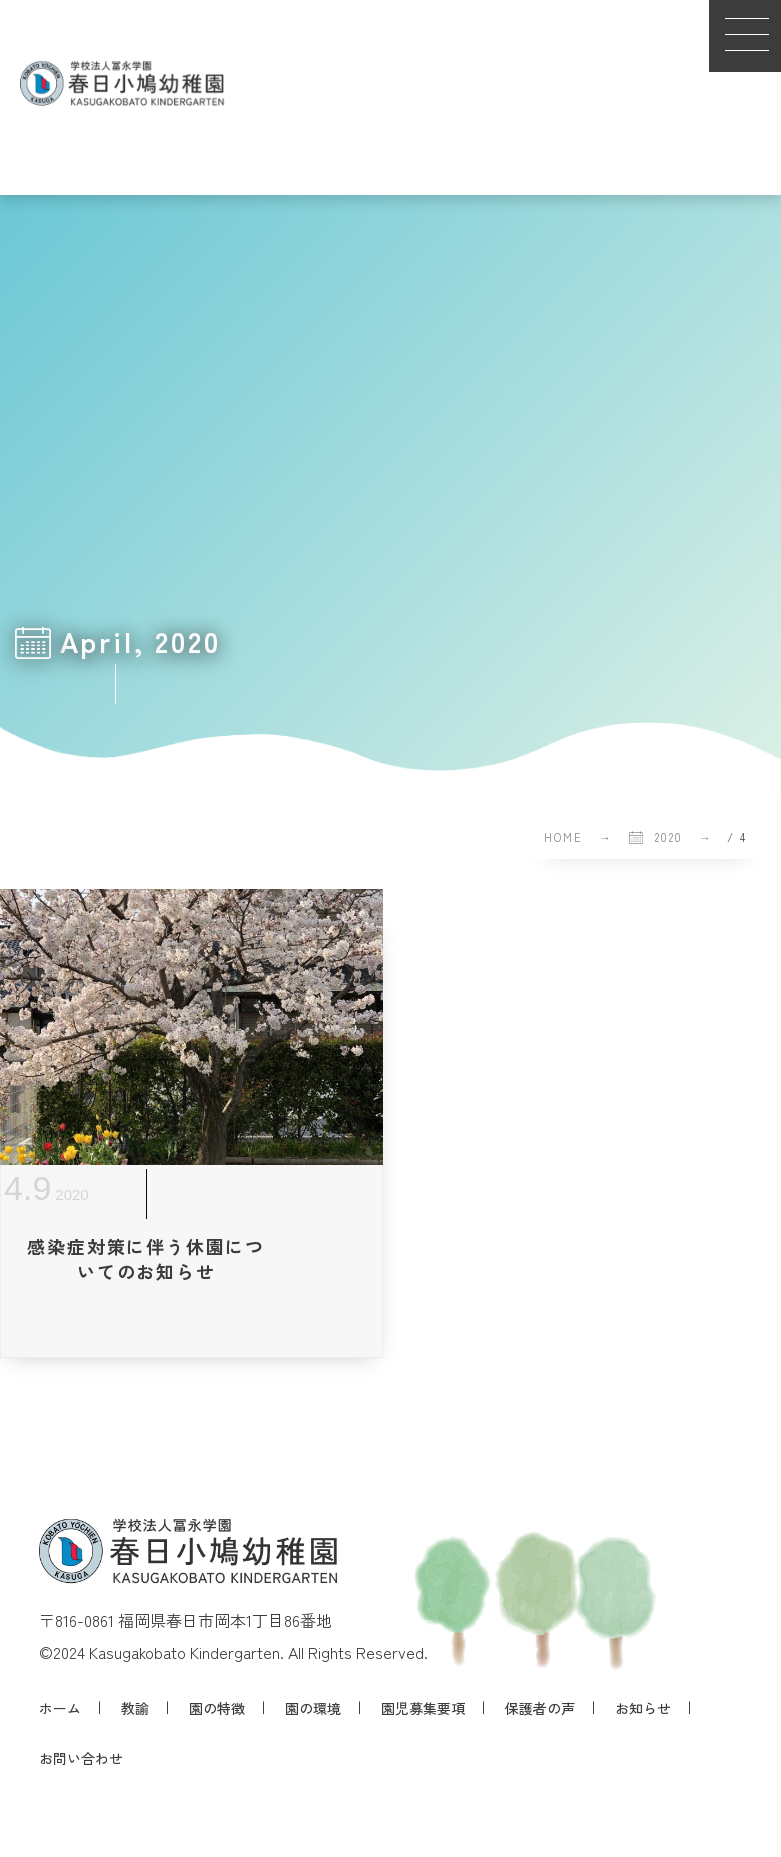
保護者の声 (540, 1708)
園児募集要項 (423, 1708)
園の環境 (313, 1708)
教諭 (135, 1708)
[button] (745, 36)
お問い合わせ (81, 1758)
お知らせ (643, 1708)
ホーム (60, 1708)
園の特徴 (217, 1708)
